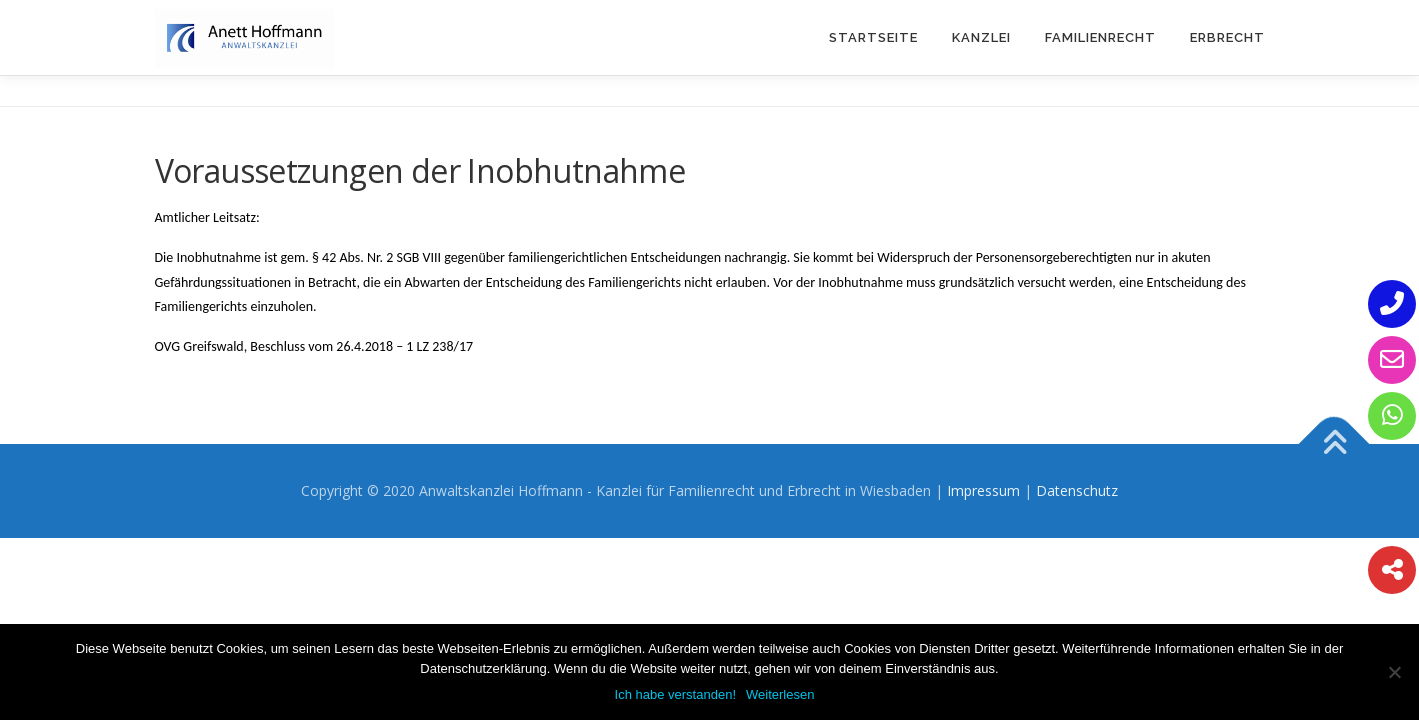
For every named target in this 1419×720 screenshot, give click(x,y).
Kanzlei (981, 37)
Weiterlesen (780, 694)
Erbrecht (1227, 37)
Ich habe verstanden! (675, 694)
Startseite (873, 37)
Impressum (983, 490)
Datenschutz (1077, 490)
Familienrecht (1100, 37)
